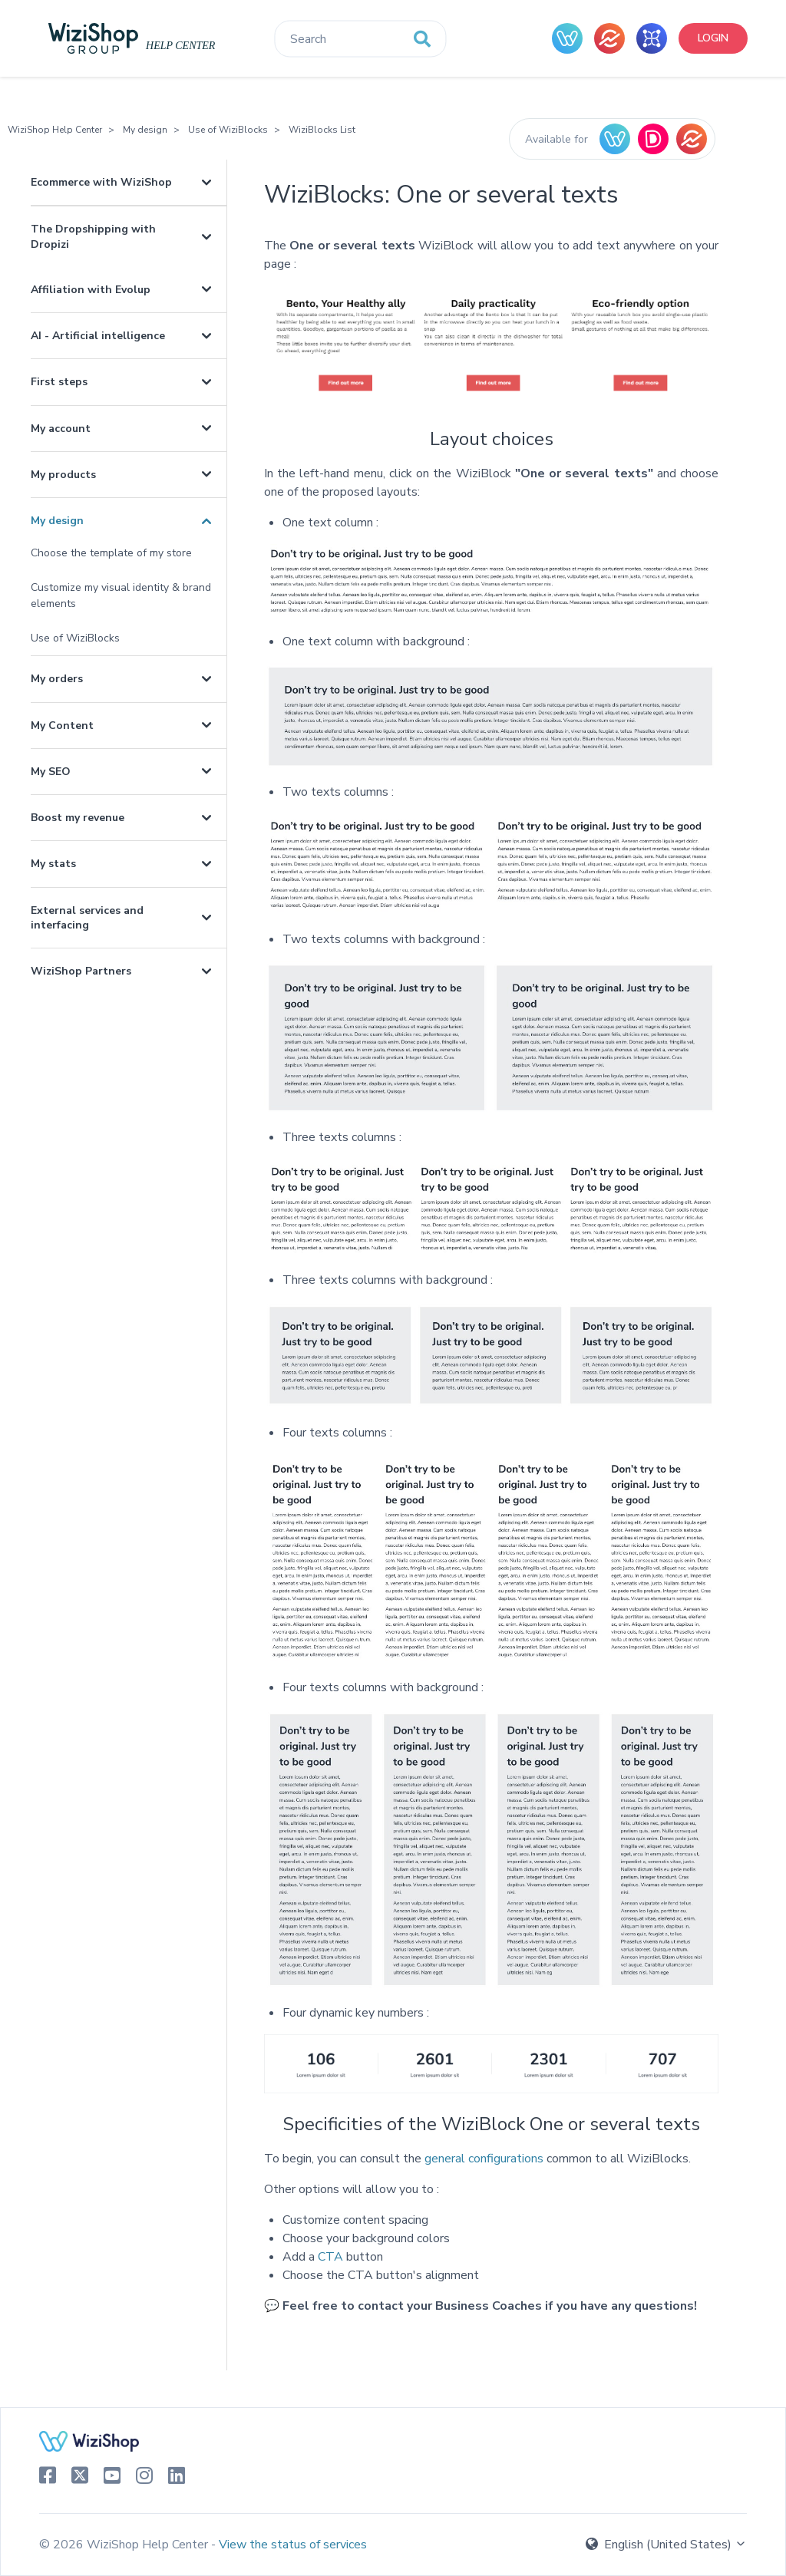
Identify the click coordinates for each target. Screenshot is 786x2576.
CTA (330, 2256)
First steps (59, 381)
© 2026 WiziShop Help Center (125, 2544)
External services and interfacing (87, 917)
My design (145, 130)
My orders (57, 678)
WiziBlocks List (322, 130)
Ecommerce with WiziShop (101, 182)
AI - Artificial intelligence (98, 335)
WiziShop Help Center (55, 130)
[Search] (360, 39)
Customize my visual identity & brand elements (121, 595)
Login (713, 38)
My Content (62, 725)
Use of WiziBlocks (228, 130)
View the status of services (293, 2544)
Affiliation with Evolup (90, 289)
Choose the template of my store (111, 553)
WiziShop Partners (81, 971)
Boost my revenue (77, 817)
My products (63, 474)
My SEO (51, 771)
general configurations (483, 2158)
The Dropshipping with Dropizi (93, 236)
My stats (53, 863)
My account (61, 428)
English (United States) (666, 2544)
